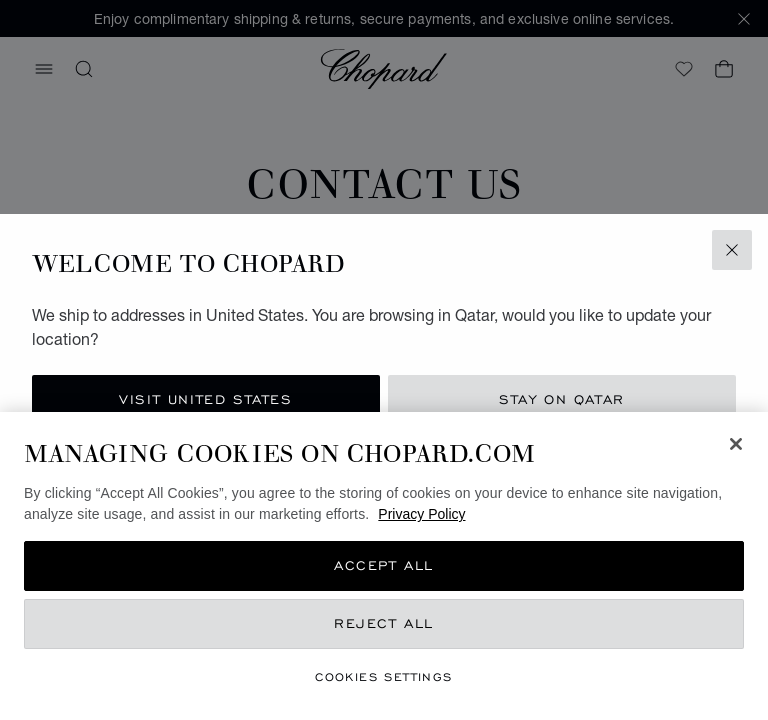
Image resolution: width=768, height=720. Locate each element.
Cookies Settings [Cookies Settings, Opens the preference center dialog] (383, 676)
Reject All (384, 623)
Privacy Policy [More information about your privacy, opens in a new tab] (421, 514)
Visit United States (205, 399)
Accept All (384, 565)
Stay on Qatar (562, 399)
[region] (384, 566)
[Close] (736, 444)
